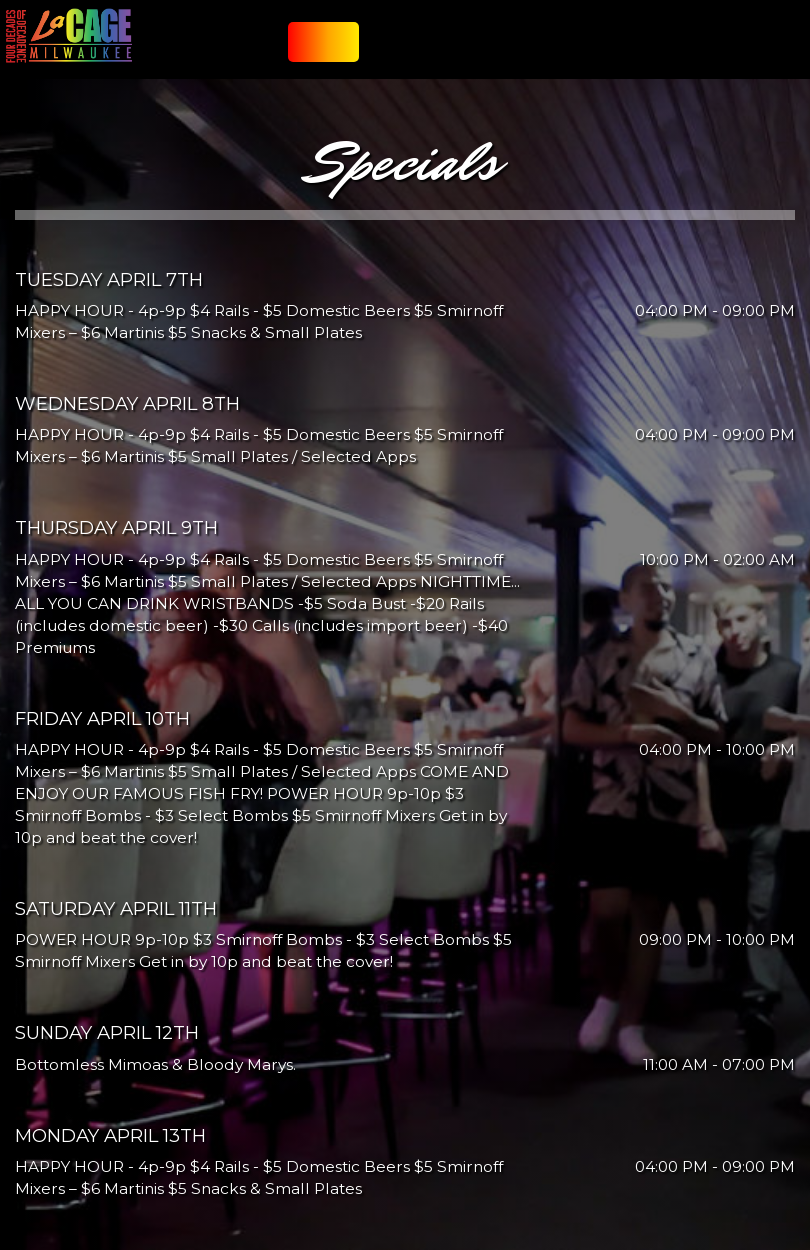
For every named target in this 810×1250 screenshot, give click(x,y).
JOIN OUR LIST (315, 49)
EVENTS (502, 49)
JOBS (636, 49)
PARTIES (543, 49)
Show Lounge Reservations (725, 49)
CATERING (456, 49)
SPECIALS (406, 49)
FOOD (366, 49)
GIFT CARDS (593, 49)
